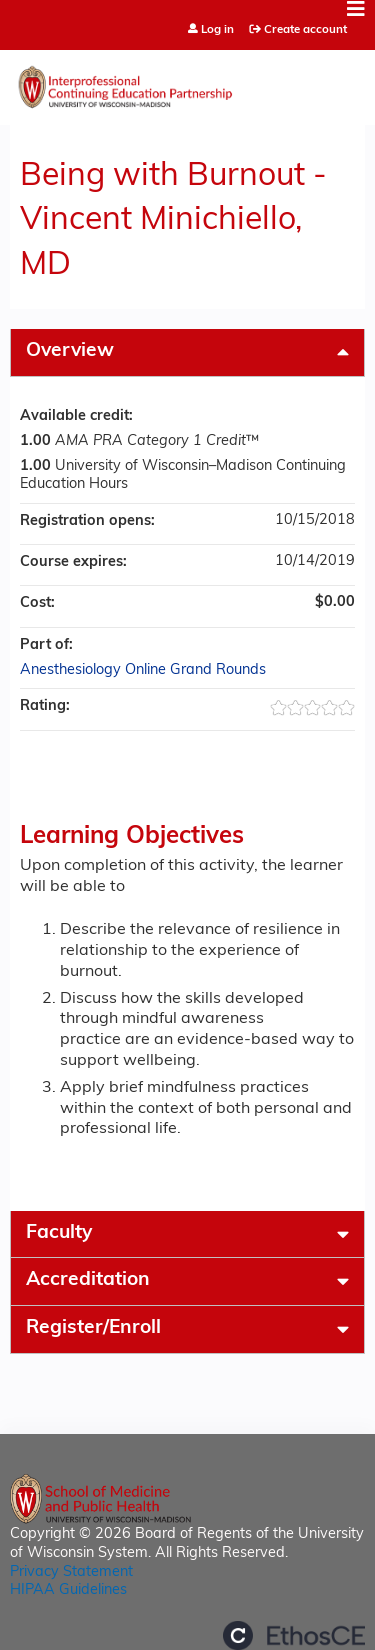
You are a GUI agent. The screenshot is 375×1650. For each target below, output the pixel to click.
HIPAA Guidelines (68, 1590)
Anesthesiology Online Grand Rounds (143, 670)
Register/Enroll (93, 1328)
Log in (217, 30)
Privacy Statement (71, 1572)
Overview (70, 351)
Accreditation (88, 1280)
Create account (305, 30)
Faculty (59, 1233)
